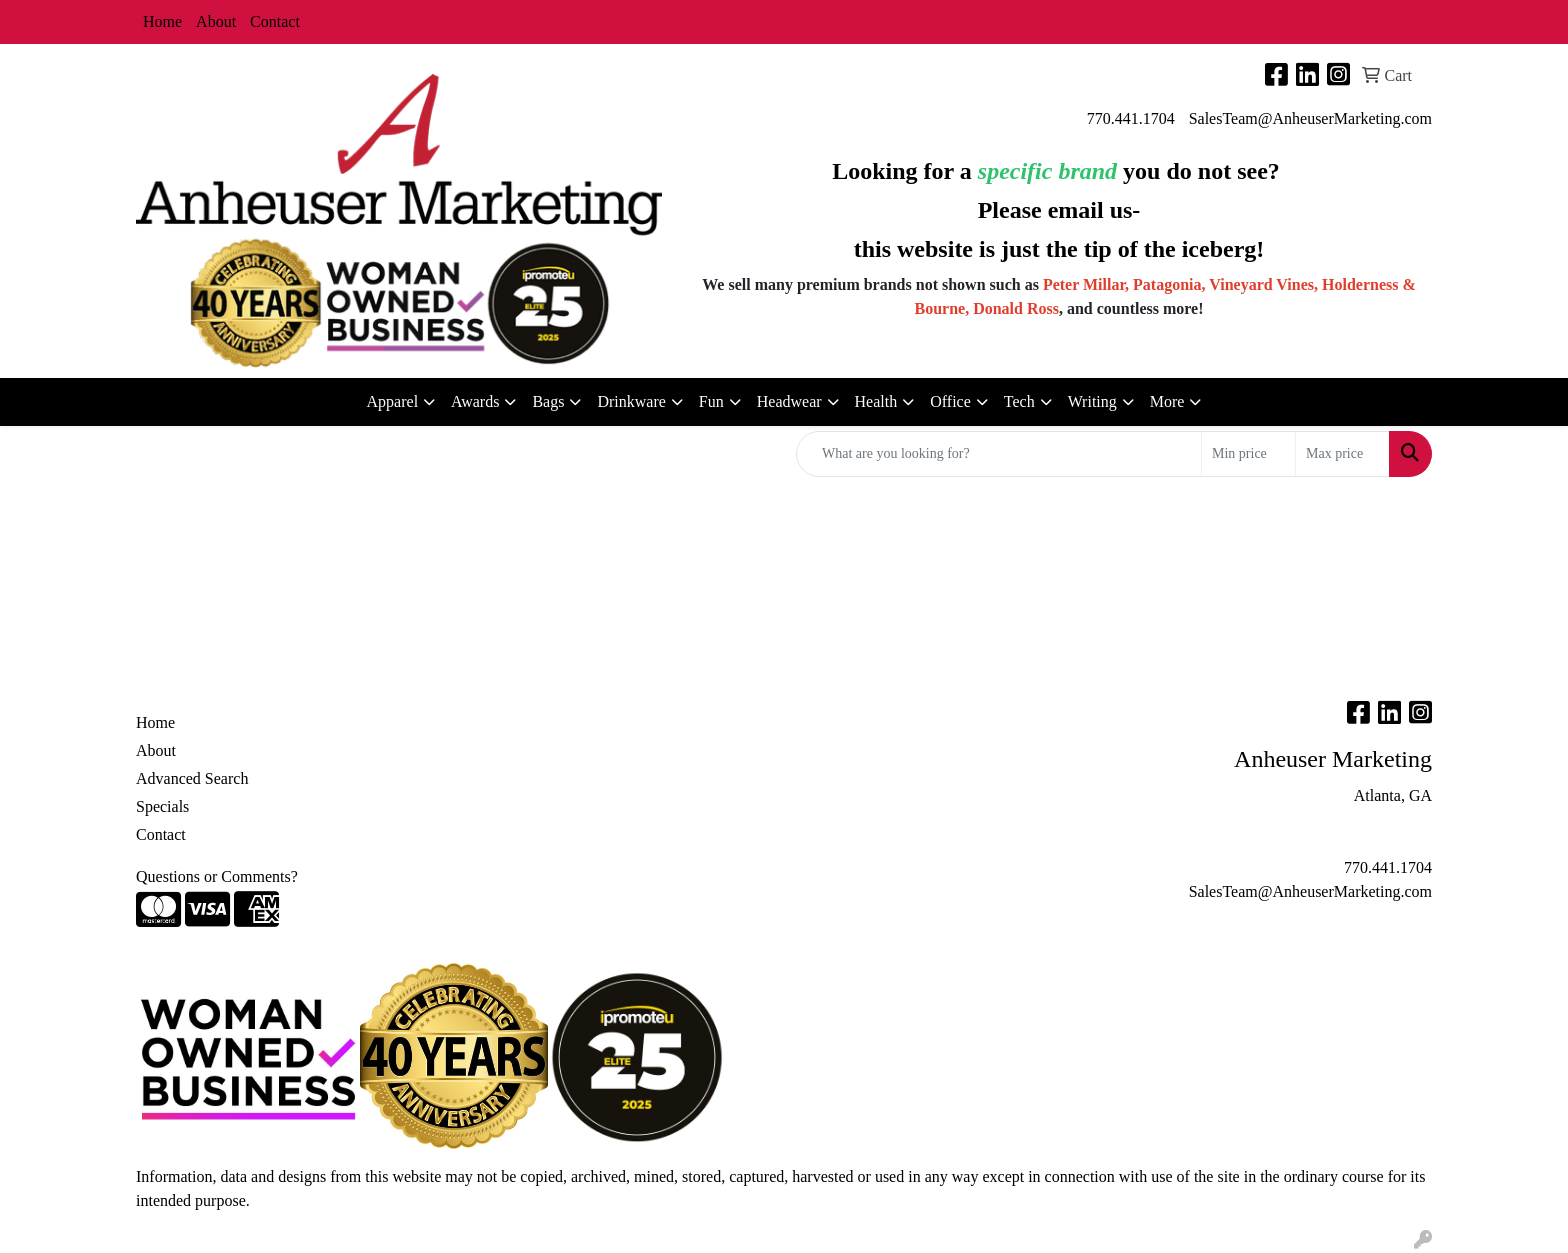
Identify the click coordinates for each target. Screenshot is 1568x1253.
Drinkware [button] (631, 401)
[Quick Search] (999, 454)
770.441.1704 (1131, 118)
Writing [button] (1092, 401)
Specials (162, 806)
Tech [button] (1019, 401)
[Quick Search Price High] (1342, 454)
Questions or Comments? (217, 876)
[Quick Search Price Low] (1248, 454)
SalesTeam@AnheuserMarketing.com (1310, 118)
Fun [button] (711, 401)
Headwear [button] (789, 401)
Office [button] (950, 401)
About (216, 21)
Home (162, 21)
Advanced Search (192, 778)
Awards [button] (475, 401)
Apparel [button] (393, 401)
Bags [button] (548, 401)
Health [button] (876, 401)
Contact (275, 21)
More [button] (1167, 401)
